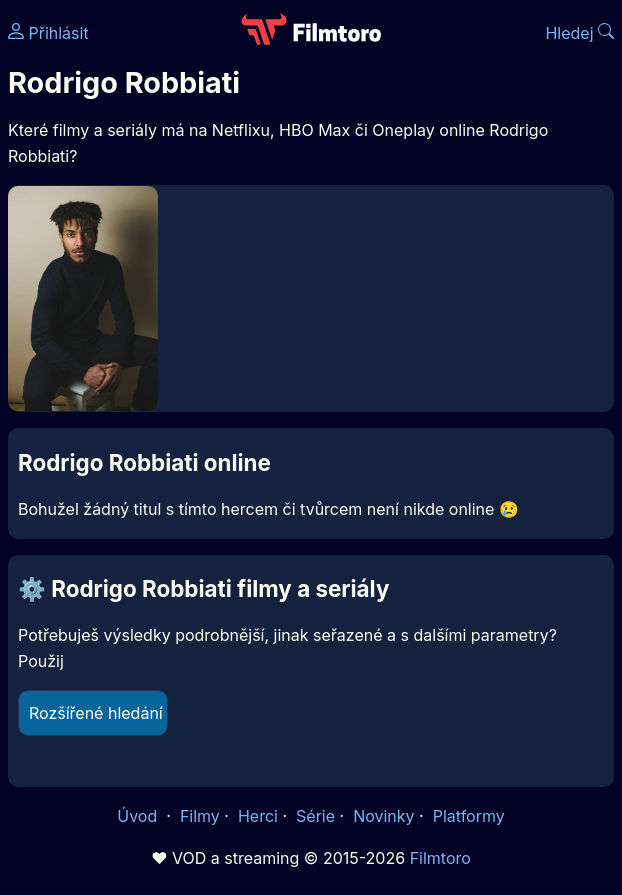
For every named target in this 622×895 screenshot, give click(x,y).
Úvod (139, 816)
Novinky (383, 816)
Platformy (469, 816)
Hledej (579, 33)
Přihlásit (48, 33)
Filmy (200, 816)
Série (315, 816)
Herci (258, 816)
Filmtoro (440, 858)
